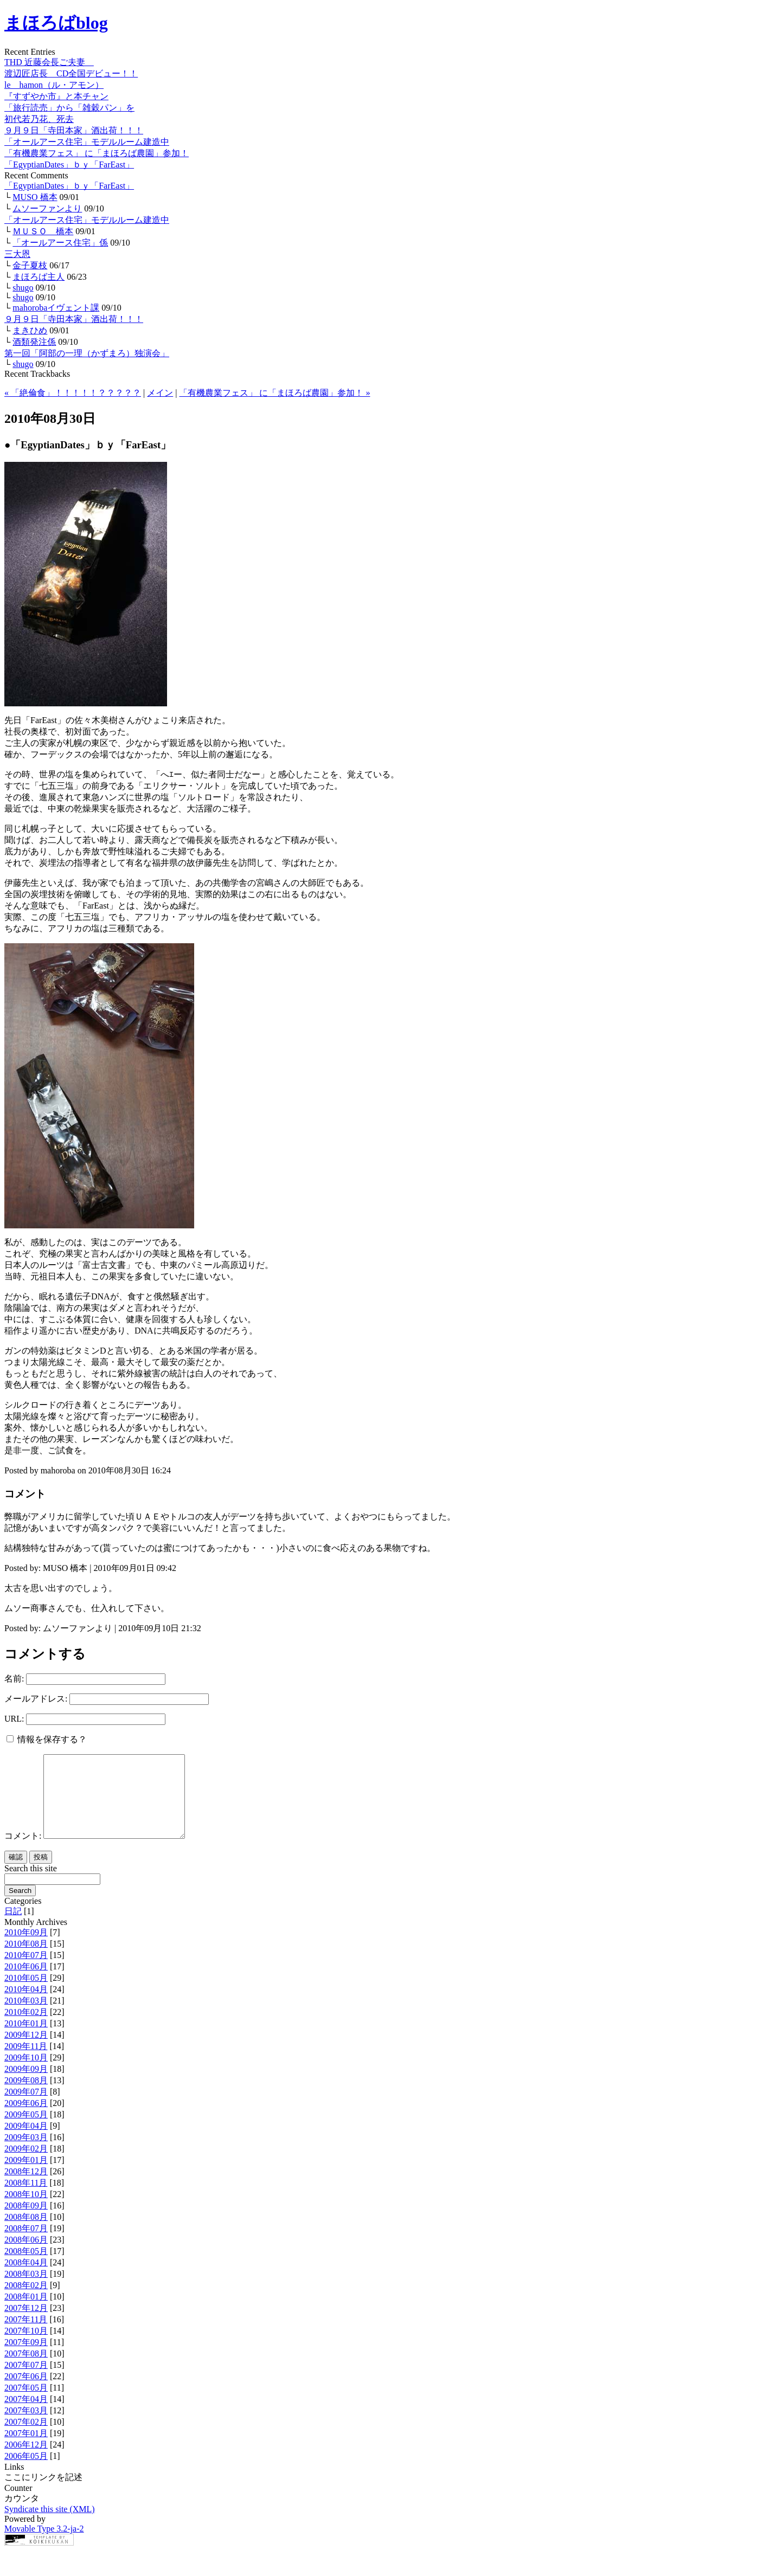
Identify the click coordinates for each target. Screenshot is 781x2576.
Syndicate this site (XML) (49, 2525)
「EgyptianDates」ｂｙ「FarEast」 (69, 164)
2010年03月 (26, 2016)
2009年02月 (26, 2164)
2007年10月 (26, 2347)
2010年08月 (26, 1960)
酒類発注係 (34, 341)
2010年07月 (26, 1971)
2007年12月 (26, 2324)
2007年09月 (26, 2358)
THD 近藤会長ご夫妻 (49, 62)
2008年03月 (26, 2290)
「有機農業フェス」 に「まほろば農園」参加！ (96, 153)
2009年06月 (26, 2119)
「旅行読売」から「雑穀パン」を (69, 107)
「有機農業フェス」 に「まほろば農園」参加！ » (274, 392)
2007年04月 (26, 2415)
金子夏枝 (29, 265)
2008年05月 (26, 2267)
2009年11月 (25, 2062)
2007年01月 (26, 2449)
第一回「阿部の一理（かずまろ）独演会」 (86, 353)
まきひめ (29, 330)
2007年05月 (26, 2403)
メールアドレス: (35, 1698)
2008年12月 (26, 2187)
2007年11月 (25, 2335)
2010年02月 (26, 2028)
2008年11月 (25, 2199)
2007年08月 (26, 2369)
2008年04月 (26, 2278)
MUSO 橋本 (34, 197)
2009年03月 (26, 2153)
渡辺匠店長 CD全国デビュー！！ (71, 73)
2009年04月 (26, 2142)
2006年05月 (26, 2472)
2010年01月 (26, 2039)
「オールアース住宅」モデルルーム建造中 (86, 141)
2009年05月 (26, 2130)
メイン (160, 392)
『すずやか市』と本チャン (56, 96)
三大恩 (17, 254)
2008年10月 (26, 2210)
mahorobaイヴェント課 (55, 307)
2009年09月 (26, 2085)
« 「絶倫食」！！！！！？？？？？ (72, 392)
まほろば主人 (38, 276)
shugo (22, 287)
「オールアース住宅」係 (60, 242)
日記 (13, 1927)
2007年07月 (26, 2381)
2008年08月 (26, 2233)
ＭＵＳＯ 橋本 (42, 231)
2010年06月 (26, 1982)
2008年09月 (26, 2221)
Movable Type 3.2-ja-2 (44, 2544)
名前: (14, 1678)
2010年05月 (26, 1994)
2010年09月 (26, 1948)
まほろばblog (56, 23)
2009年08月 (26, 2096)
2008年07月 (26, 2244)
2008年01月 (26, 2312)
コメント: (22, 1852)
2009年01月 (26, 2176)
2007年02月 (26, 2438)
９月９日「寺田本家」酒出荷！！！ (73, 130)
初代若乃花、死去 (39, 119)
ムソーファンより (47, 208)
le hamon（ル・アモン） (54, 84)
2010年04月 (26, 2005)
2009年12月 (26, 2051)
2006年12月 (26, 2460)
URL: (14, 1718)
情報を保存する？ (47, 1739)
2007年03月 (26, 2426)
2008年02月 (26, 2301)
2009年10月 (26, 2073)
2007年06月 (26, 2392)
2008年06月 (26, 2256)
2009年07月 (26, 2108)
